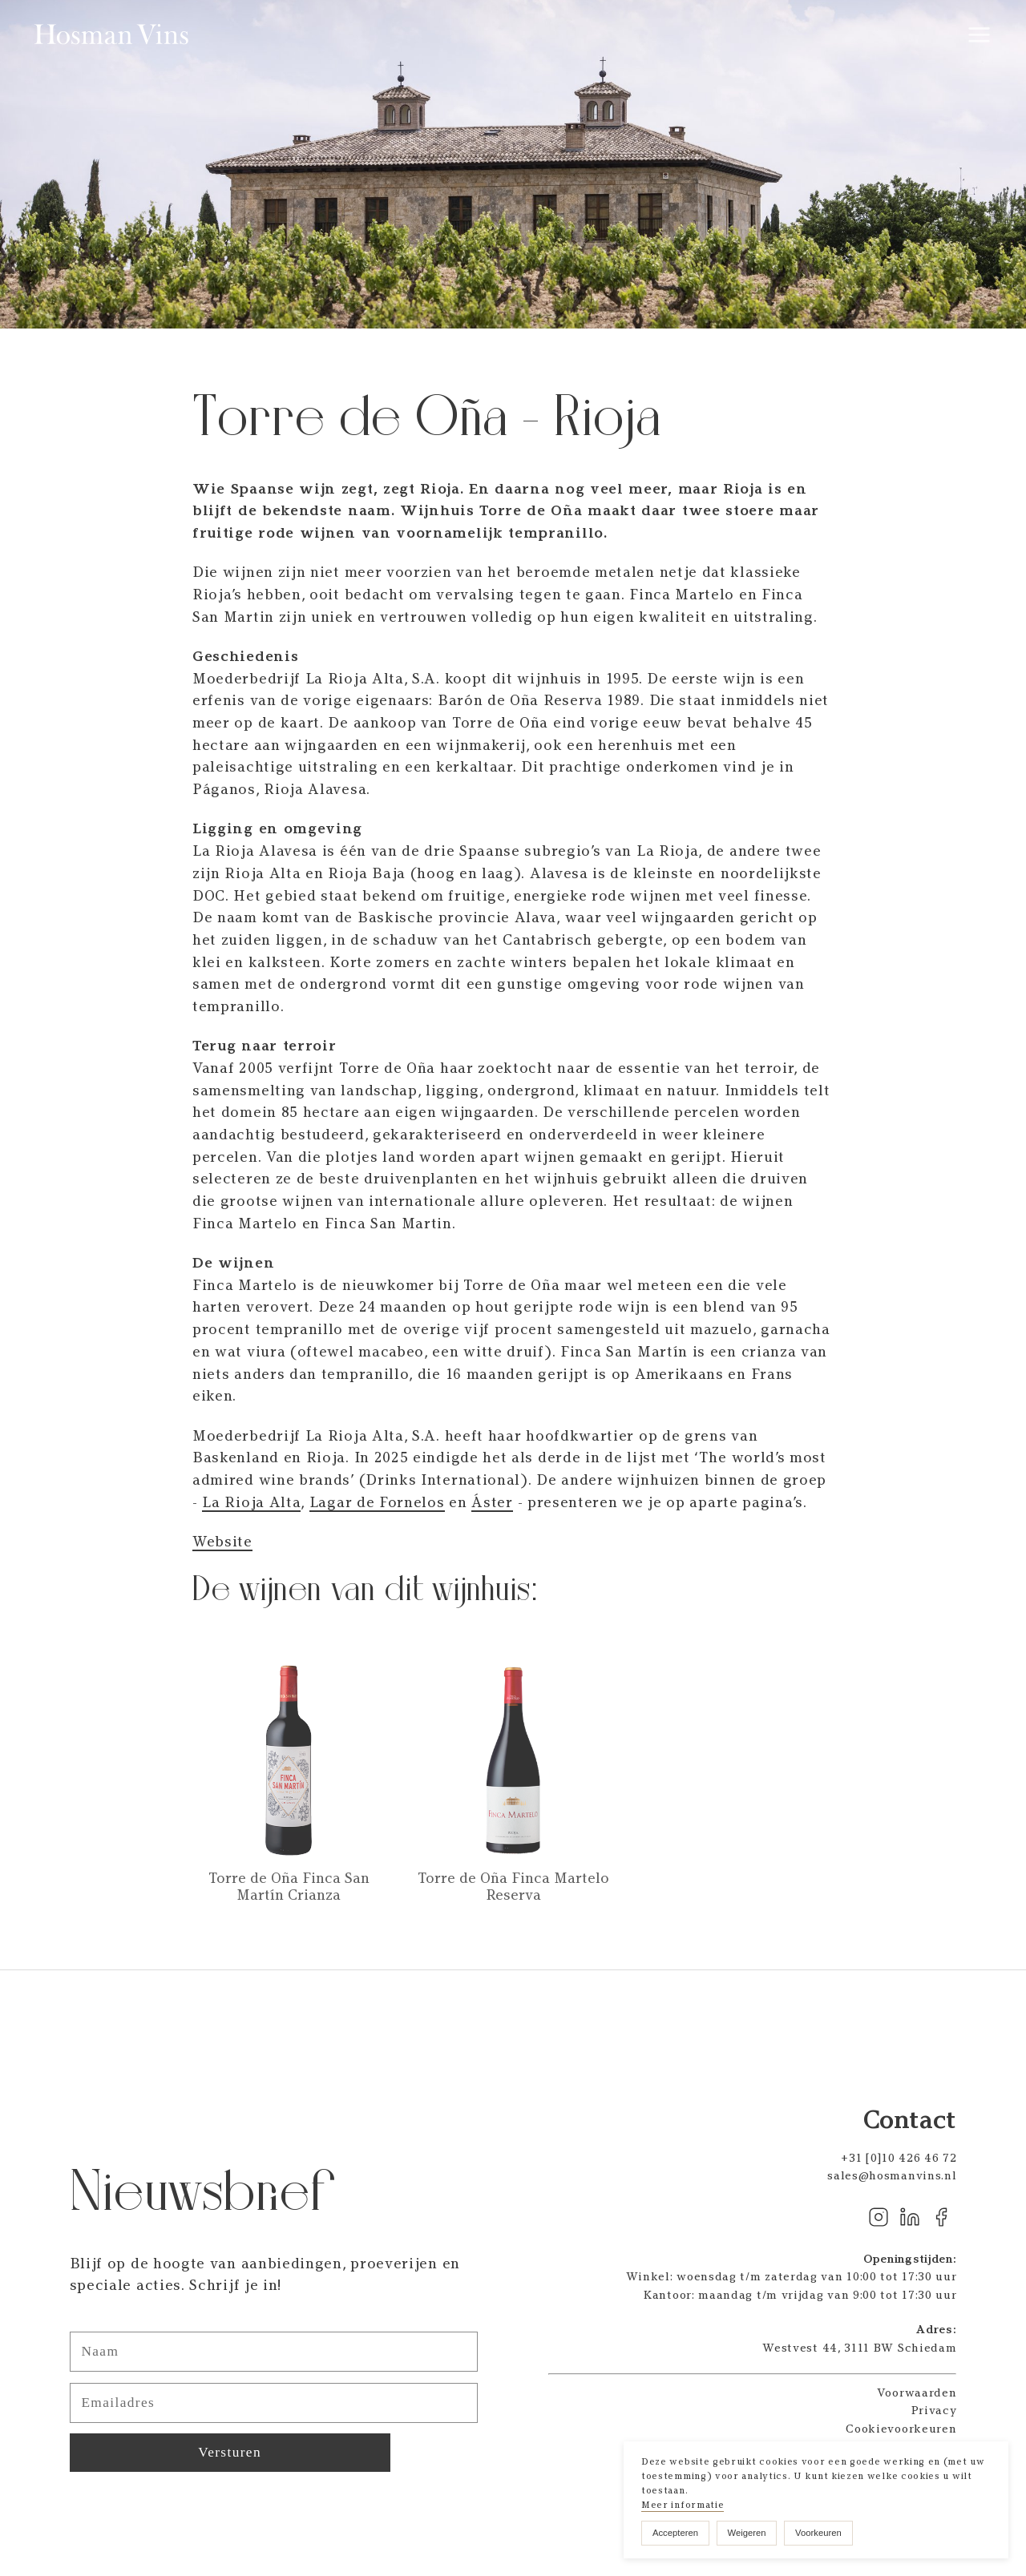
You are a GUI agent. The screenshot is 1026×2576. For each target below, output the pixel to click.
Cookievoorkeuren (901, 2428)
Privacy (934, 2410)
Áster (491, 1502)
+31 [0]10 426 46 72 (898, 2157)
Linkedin (910, 2217)
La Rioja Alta (251, 1502)
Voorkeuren (818, 2533)
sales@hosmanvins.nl (891, 2175)
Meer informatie (682, 2504)
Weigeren (747, 2533)
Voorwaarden (917, 2392)
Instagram (879, 2217)
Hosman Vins (113, 34)
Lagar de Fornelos (377, 1502)
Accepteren (675, 2533)
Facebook (940, 2217)
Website (222, 1542)
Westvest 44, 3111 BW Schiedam (859, 2347)
